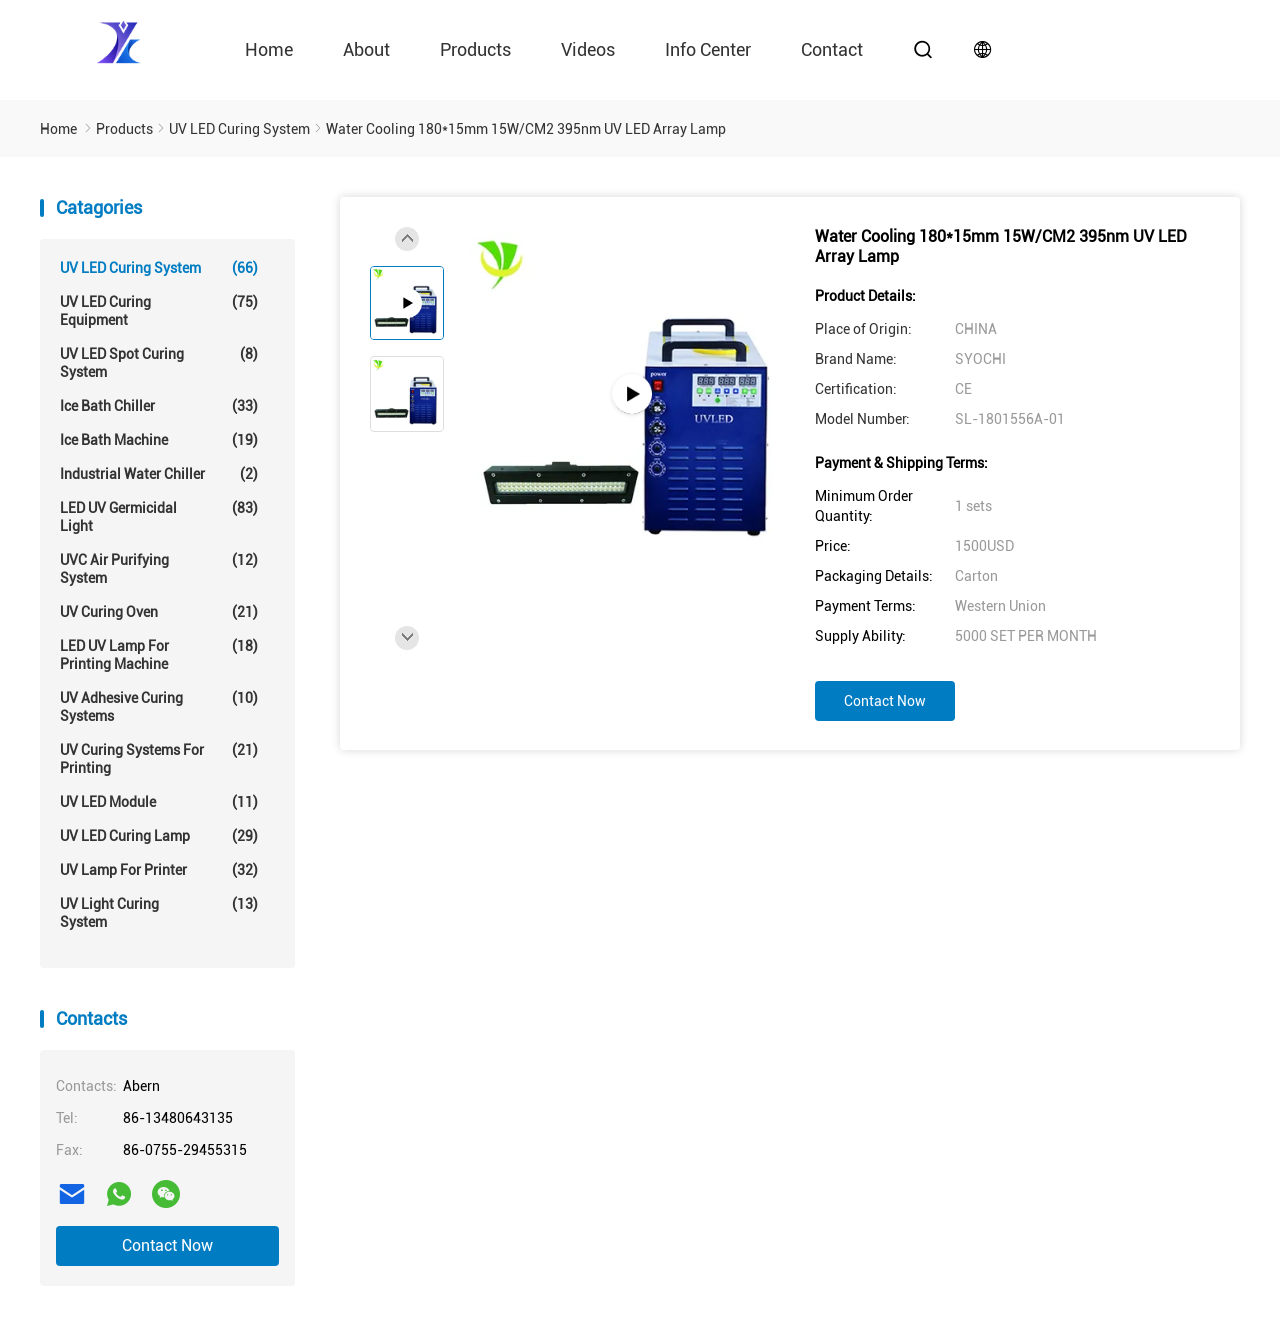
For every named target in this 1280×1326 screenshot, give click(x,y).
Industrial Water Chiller (159, 474)
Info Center (708, 49)
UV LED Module (159, 802)
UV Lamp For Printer (159, 870)
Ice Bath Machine (159, 440)
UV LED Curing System (159, 268)
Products (475, 49)
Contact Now (167, 1245)
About (366, 49)
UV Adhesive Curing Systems (159, 706)
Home (269, 49)
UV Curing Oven (159, 612)
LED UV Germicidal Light (159, 516)
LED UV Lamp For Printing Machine (159, 654)
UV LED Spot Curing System (159, 362)
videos (588, 49)
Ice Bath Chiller (159, 406)
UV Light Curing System (159, 912)
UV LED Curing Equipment (159, 310)
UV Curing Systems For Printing (159, 758)
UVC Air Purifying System (159, 568)
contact (832, 49)
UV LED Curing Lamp (159, 836)
